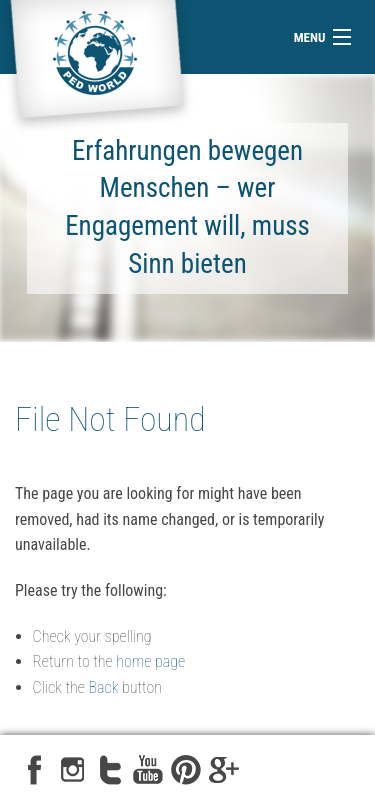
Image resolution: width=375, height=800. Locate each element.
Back (104, 687)
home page (150, 661)
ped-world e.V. (97, 67)
